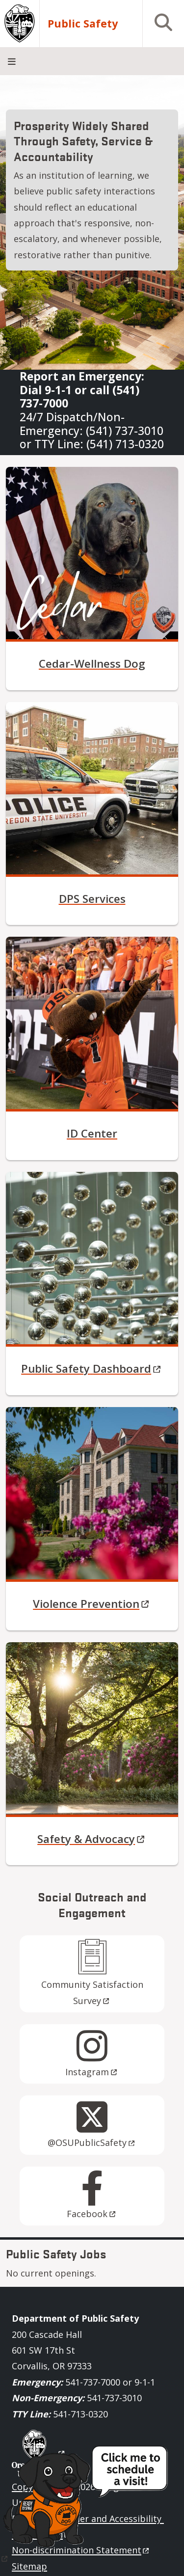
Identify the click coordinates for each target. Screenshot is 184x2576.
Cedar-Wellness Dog (92, 663)
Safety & (92, 1838)
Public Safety (92, 1368)
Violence (92, 1603)
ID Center (92, 1133)
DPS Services (92, 898)
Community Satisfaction (93, 1992)
